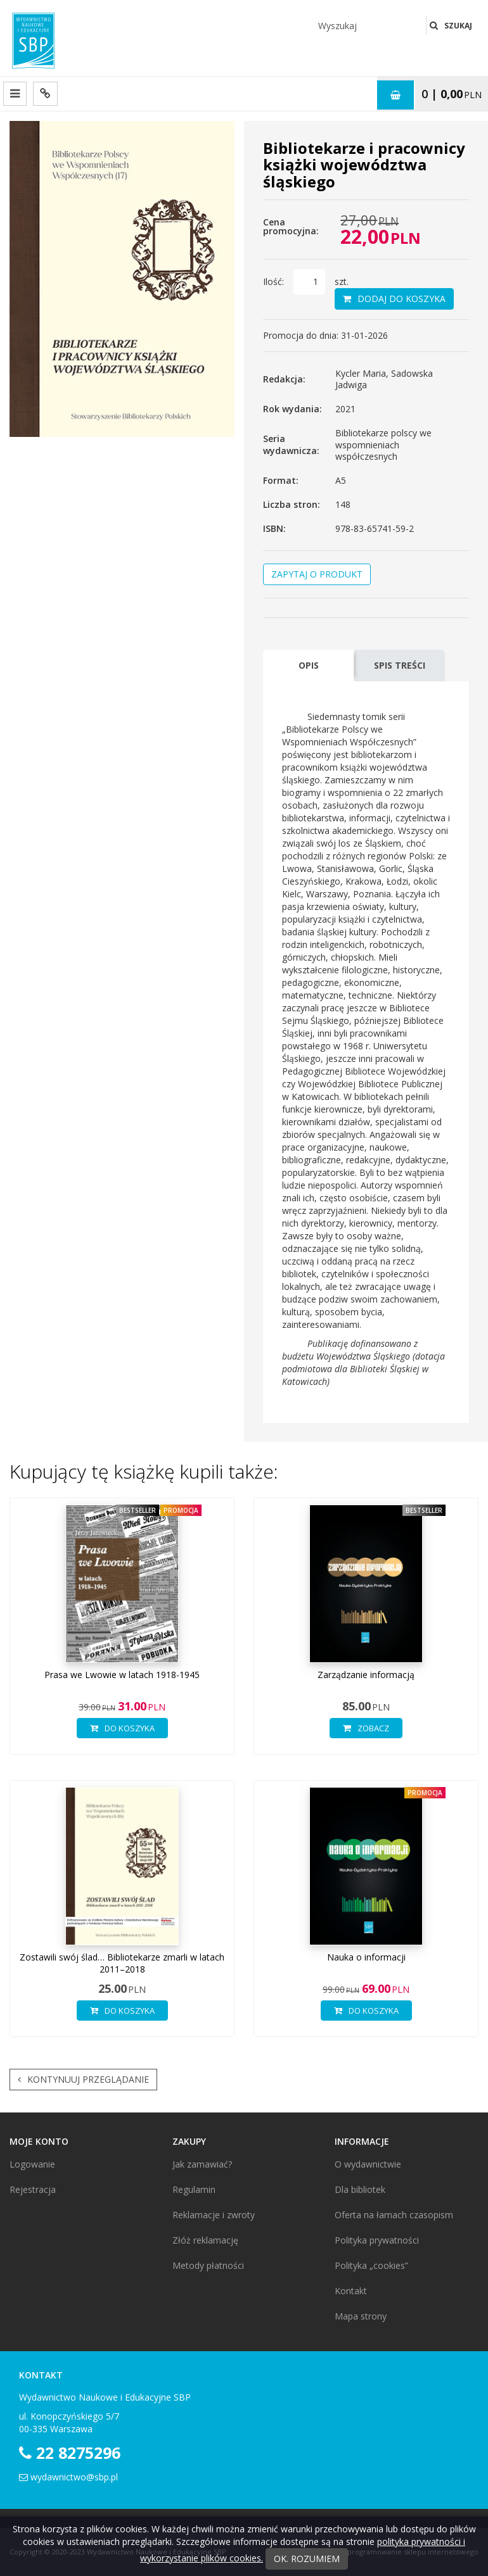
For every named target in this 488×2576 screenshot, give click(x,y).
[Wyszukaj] (368, 25)
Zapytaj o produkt (317, 574)
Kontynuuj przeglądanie (83, 2079)
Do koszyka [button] (122, 1728)
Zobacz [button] (366, 1728)
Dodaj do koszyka (394, 299)
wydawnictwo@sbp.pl (74, 2477)
